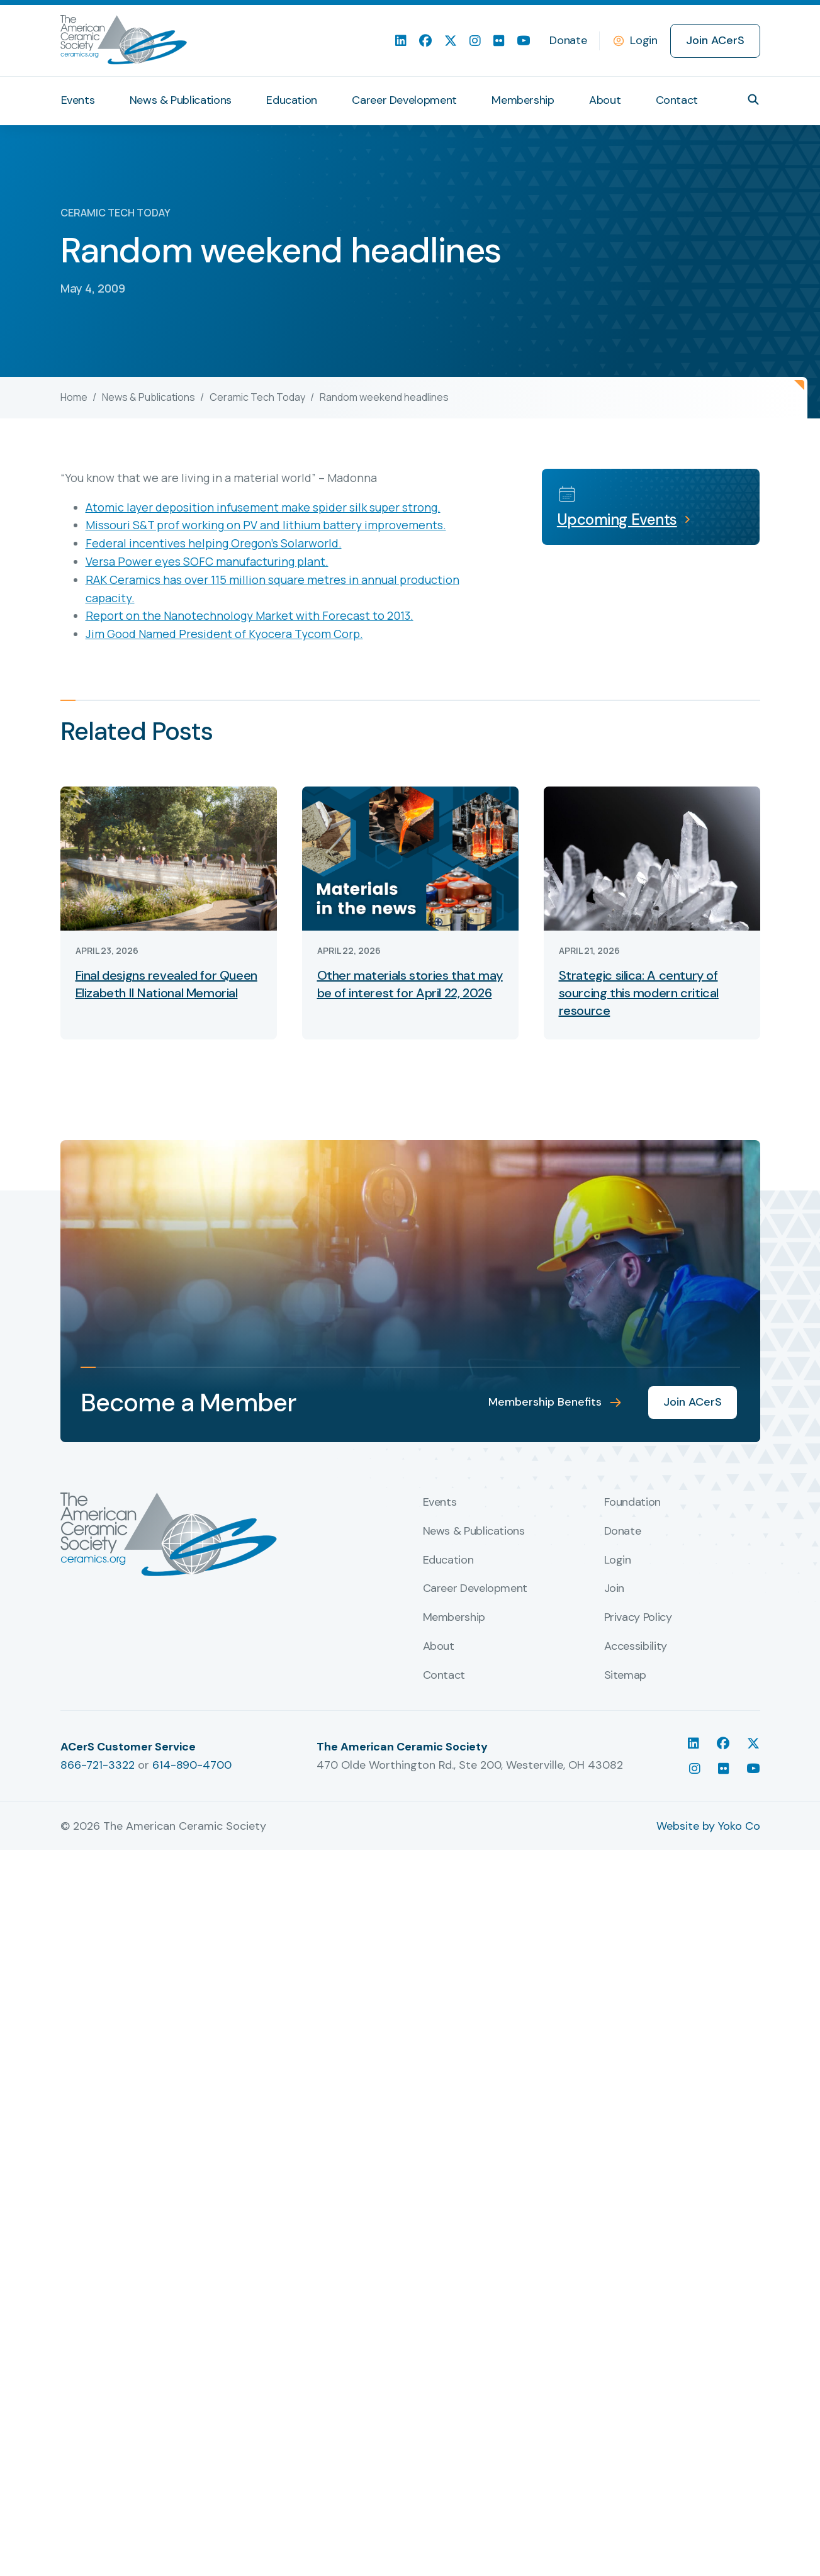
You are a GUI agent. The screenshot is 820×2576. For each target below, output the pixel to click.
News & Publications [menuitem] (181, 100)
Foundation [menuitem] (632, 2284)
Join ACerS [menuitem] (715, 40)
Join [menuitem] (614, 2371)
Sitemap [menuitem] (625, 2457)
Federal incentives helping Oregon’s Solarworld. (214, 543)
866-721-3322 (97, 2546)
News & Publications (148, 397)
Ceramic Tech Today (257, 397)
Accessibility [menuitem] (635, 2428)
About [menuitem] (605, 100)
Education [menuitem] (291, 100)
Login (643, 40)
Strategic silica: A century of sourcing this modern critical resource (639, 993)
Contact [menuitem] (677, 100)
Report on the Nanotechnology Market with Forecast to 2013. (249, 615)
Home (73, 397)
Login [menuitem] (617, 2342)
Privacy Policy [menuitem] (638, 2400)
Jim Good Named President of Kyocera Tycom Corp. (224, 633)
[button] (753, 99)
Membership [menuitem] (522, 100)
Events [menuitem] (78, 100)
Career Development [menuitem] (404, 100)
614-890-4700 (192, 2546)
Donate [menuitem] (568, 40)
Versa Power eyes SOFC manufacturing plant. (207, 561)
